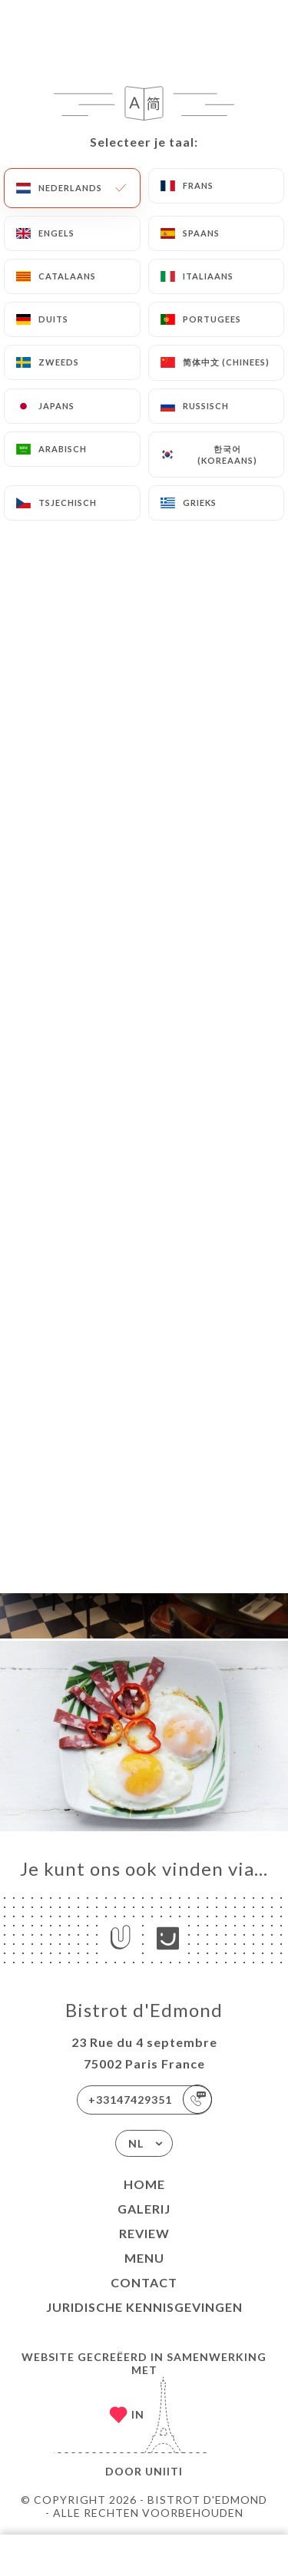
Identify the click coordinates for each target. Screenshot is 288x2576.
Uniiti (164, 2471)
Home (144, 2184)
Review (144, 2233)
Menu (144, 2257)
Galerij (144, 2208)
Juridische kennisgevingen (144, 2307)
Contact (144, 2282)
